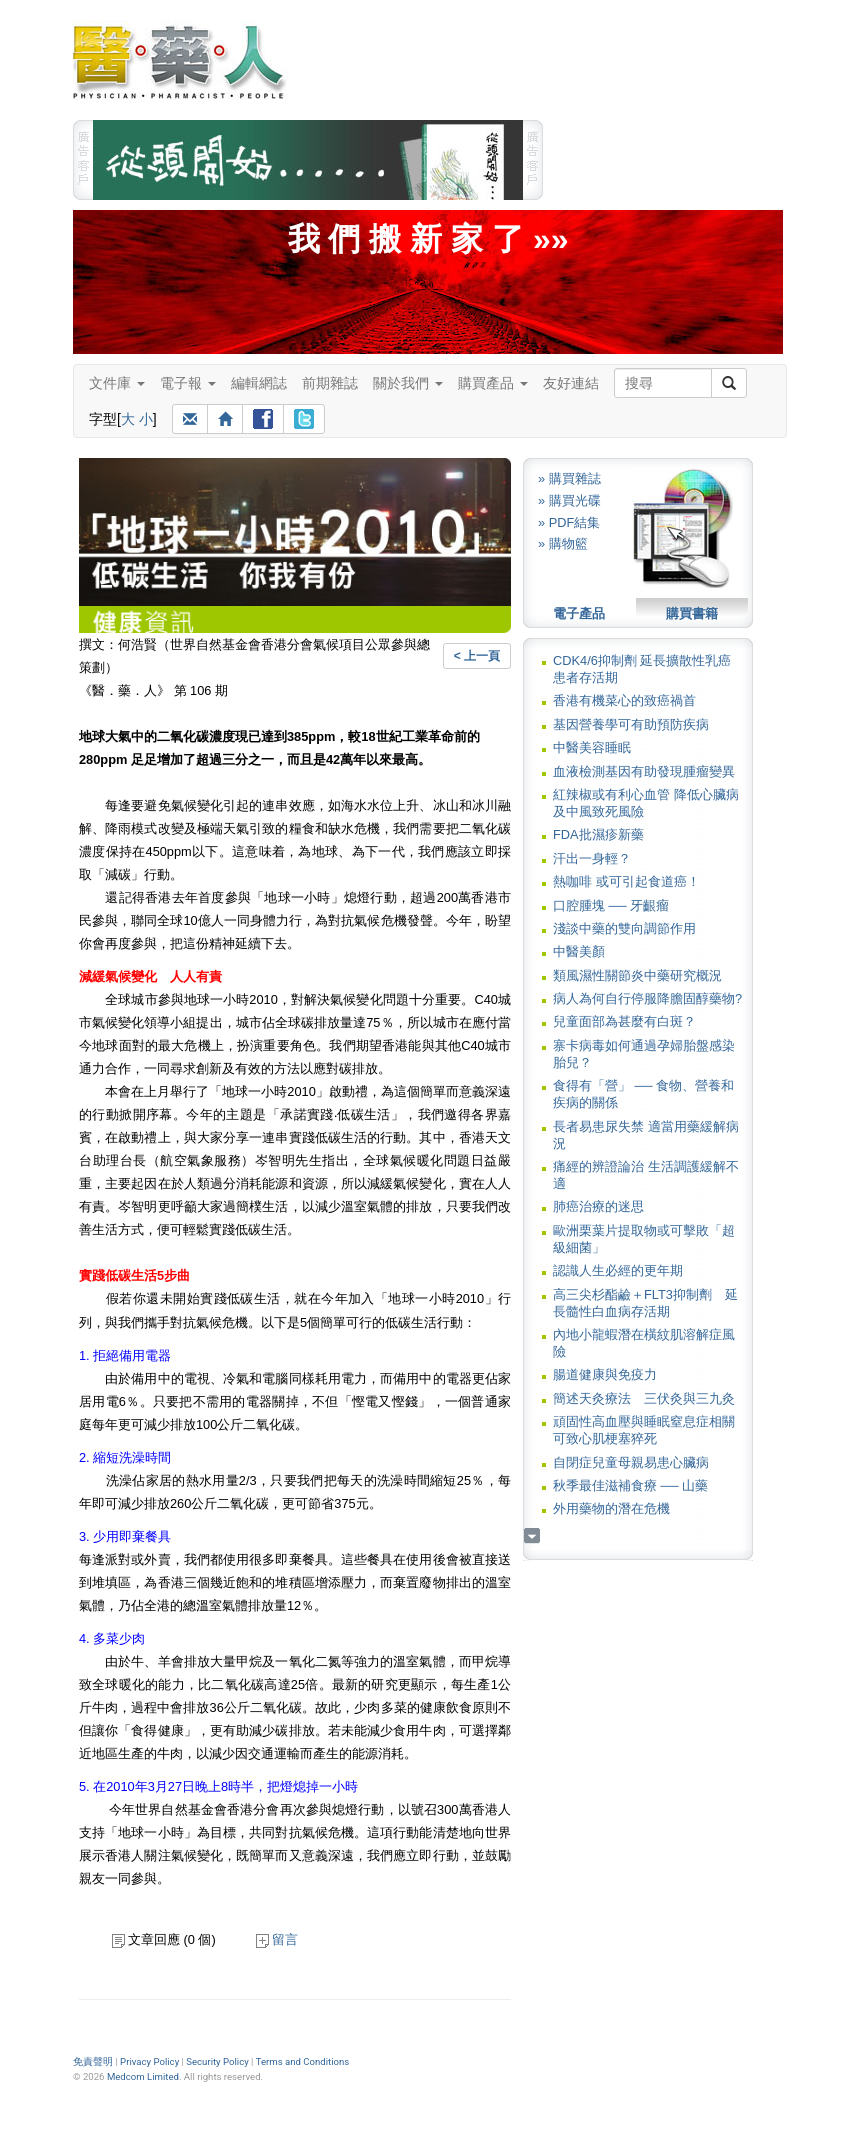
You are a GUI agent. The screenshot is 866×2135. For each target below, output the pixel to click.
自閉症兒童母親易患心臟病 (631, 1462)
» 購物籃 (563, 543)
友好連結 (571, 383)
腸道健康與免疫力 (605, 1374)
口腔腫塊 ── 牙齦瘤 (611, 905)
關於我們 (408, 383)
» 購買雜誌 (569, 478)
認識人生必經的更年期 (618, 1270)
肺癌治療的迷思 (598, 1206)
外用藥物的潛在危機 (611, 1508)
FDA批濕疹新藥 (598, 834)
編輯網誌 (259, 383)
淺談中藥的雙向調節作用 (624, 928)
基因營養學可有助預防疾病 (631, 724)
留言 (277, 1939)
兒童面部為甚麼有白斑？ (624, 1021)
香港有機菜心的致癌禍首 (624, 700)
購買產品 (493, 383)
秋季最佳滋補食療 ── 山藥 (630, 1485)
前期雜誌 (330, 383)
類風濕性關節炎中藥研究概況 (637, 975)
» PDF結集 (569, 522)
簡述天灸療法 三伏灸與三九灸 (644, 1398)
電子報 (188, 383)
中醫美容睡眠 (592, 747)
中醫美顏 (579, 951)
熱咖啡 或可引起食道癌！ (626, 881)
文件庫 (117, 383)
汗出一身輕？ (592, 858)
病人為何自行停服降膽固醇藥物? (647, 998)
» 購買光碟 (569, 500)
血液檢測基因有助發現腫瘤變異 (644, 771)
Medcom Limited (143, 2076)
